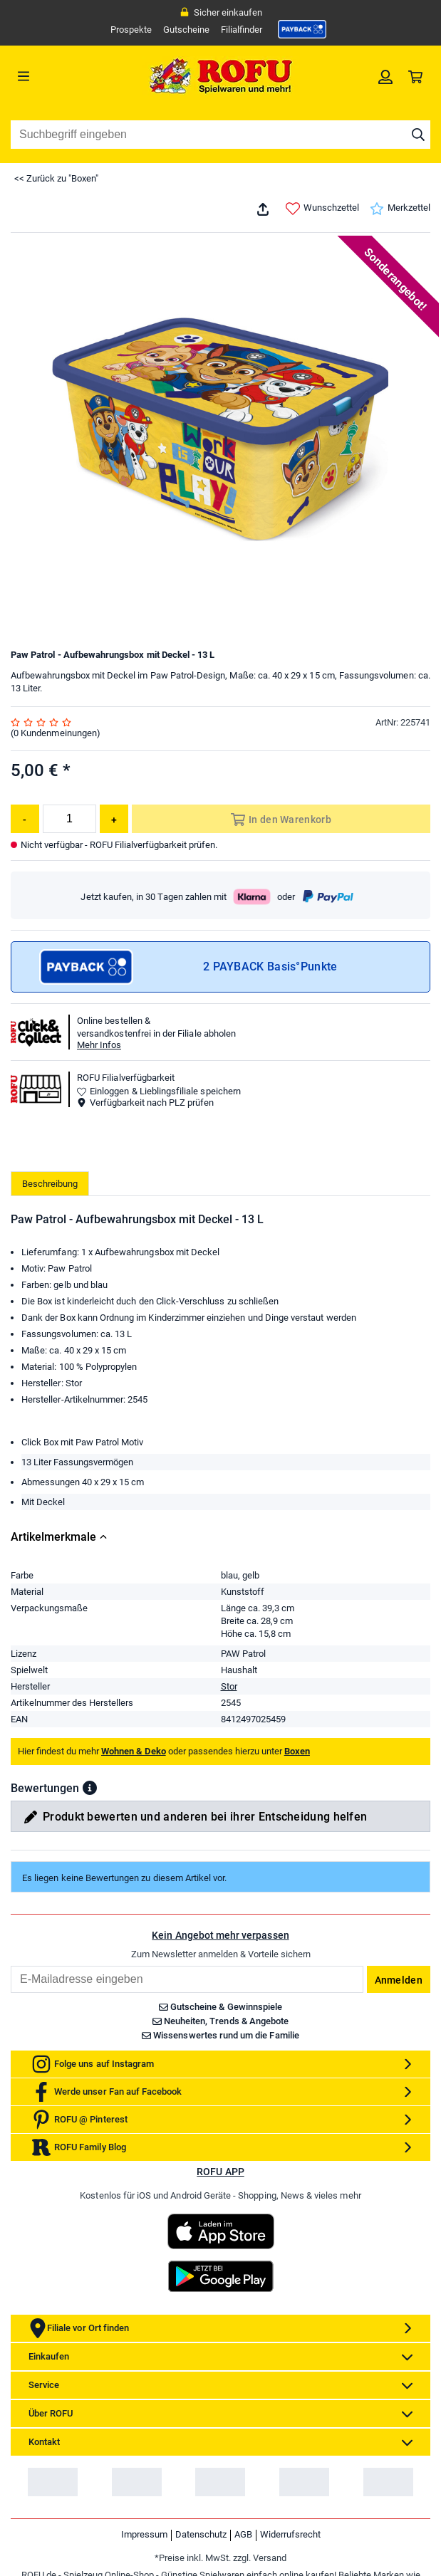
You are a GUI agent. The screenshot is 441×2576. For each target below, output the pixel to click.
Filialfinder (241, 29)
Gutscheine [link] (186, 29)
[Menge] (69, 819)
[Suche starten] (418, 134)
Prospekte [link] (131, 29)
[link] (302, 29)
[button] (90, 1887)
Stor (229, 1786)
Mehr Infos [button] (99, 1044)
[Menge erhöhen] (114, 819)
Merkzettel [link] (400, 209)
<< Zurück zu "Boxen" (56, 178)
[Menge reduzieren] (25, 819)
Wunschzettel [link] (322, 209)
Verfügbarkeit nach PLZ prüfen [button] (145, 1102)
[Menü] (63, 76)
